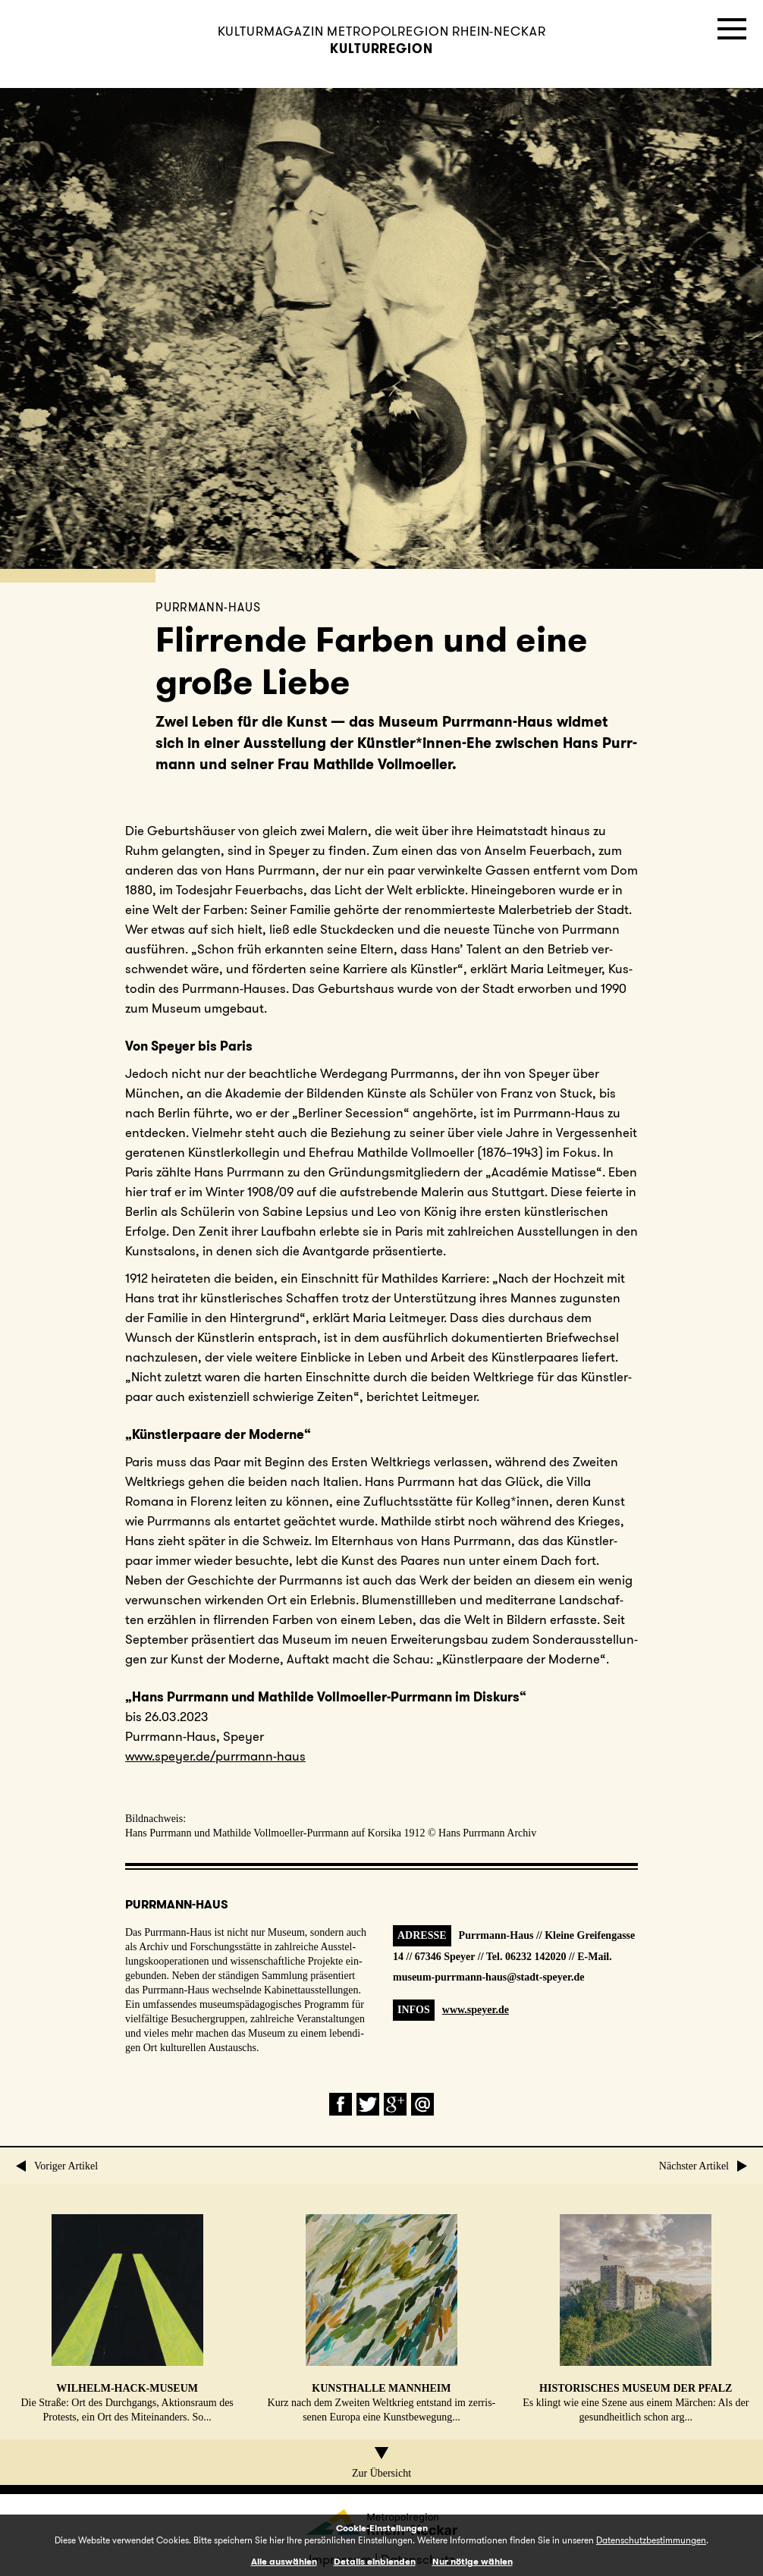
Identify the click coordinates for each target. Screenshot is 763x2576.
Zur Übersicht (381, 2463)
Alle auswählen (284, 2561)
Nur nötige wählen (472, 2561)
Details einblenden (375, 2561)
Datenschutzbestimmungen (651, 2540)
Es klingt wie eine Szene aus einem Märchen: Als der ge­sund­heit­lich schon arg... (636, 2318)
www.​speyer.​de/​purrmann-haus (215, 1756)
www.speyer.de (475, 2009)
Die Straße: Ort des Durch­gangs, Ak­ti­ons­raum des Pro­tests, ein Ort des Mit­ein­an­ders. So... (126, 2318)
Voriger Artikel (56, 2166)
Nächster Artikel (703, 2166)
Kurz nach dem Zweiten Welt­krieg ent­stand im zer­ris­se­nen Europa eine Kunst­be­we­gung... (382, 2318)
